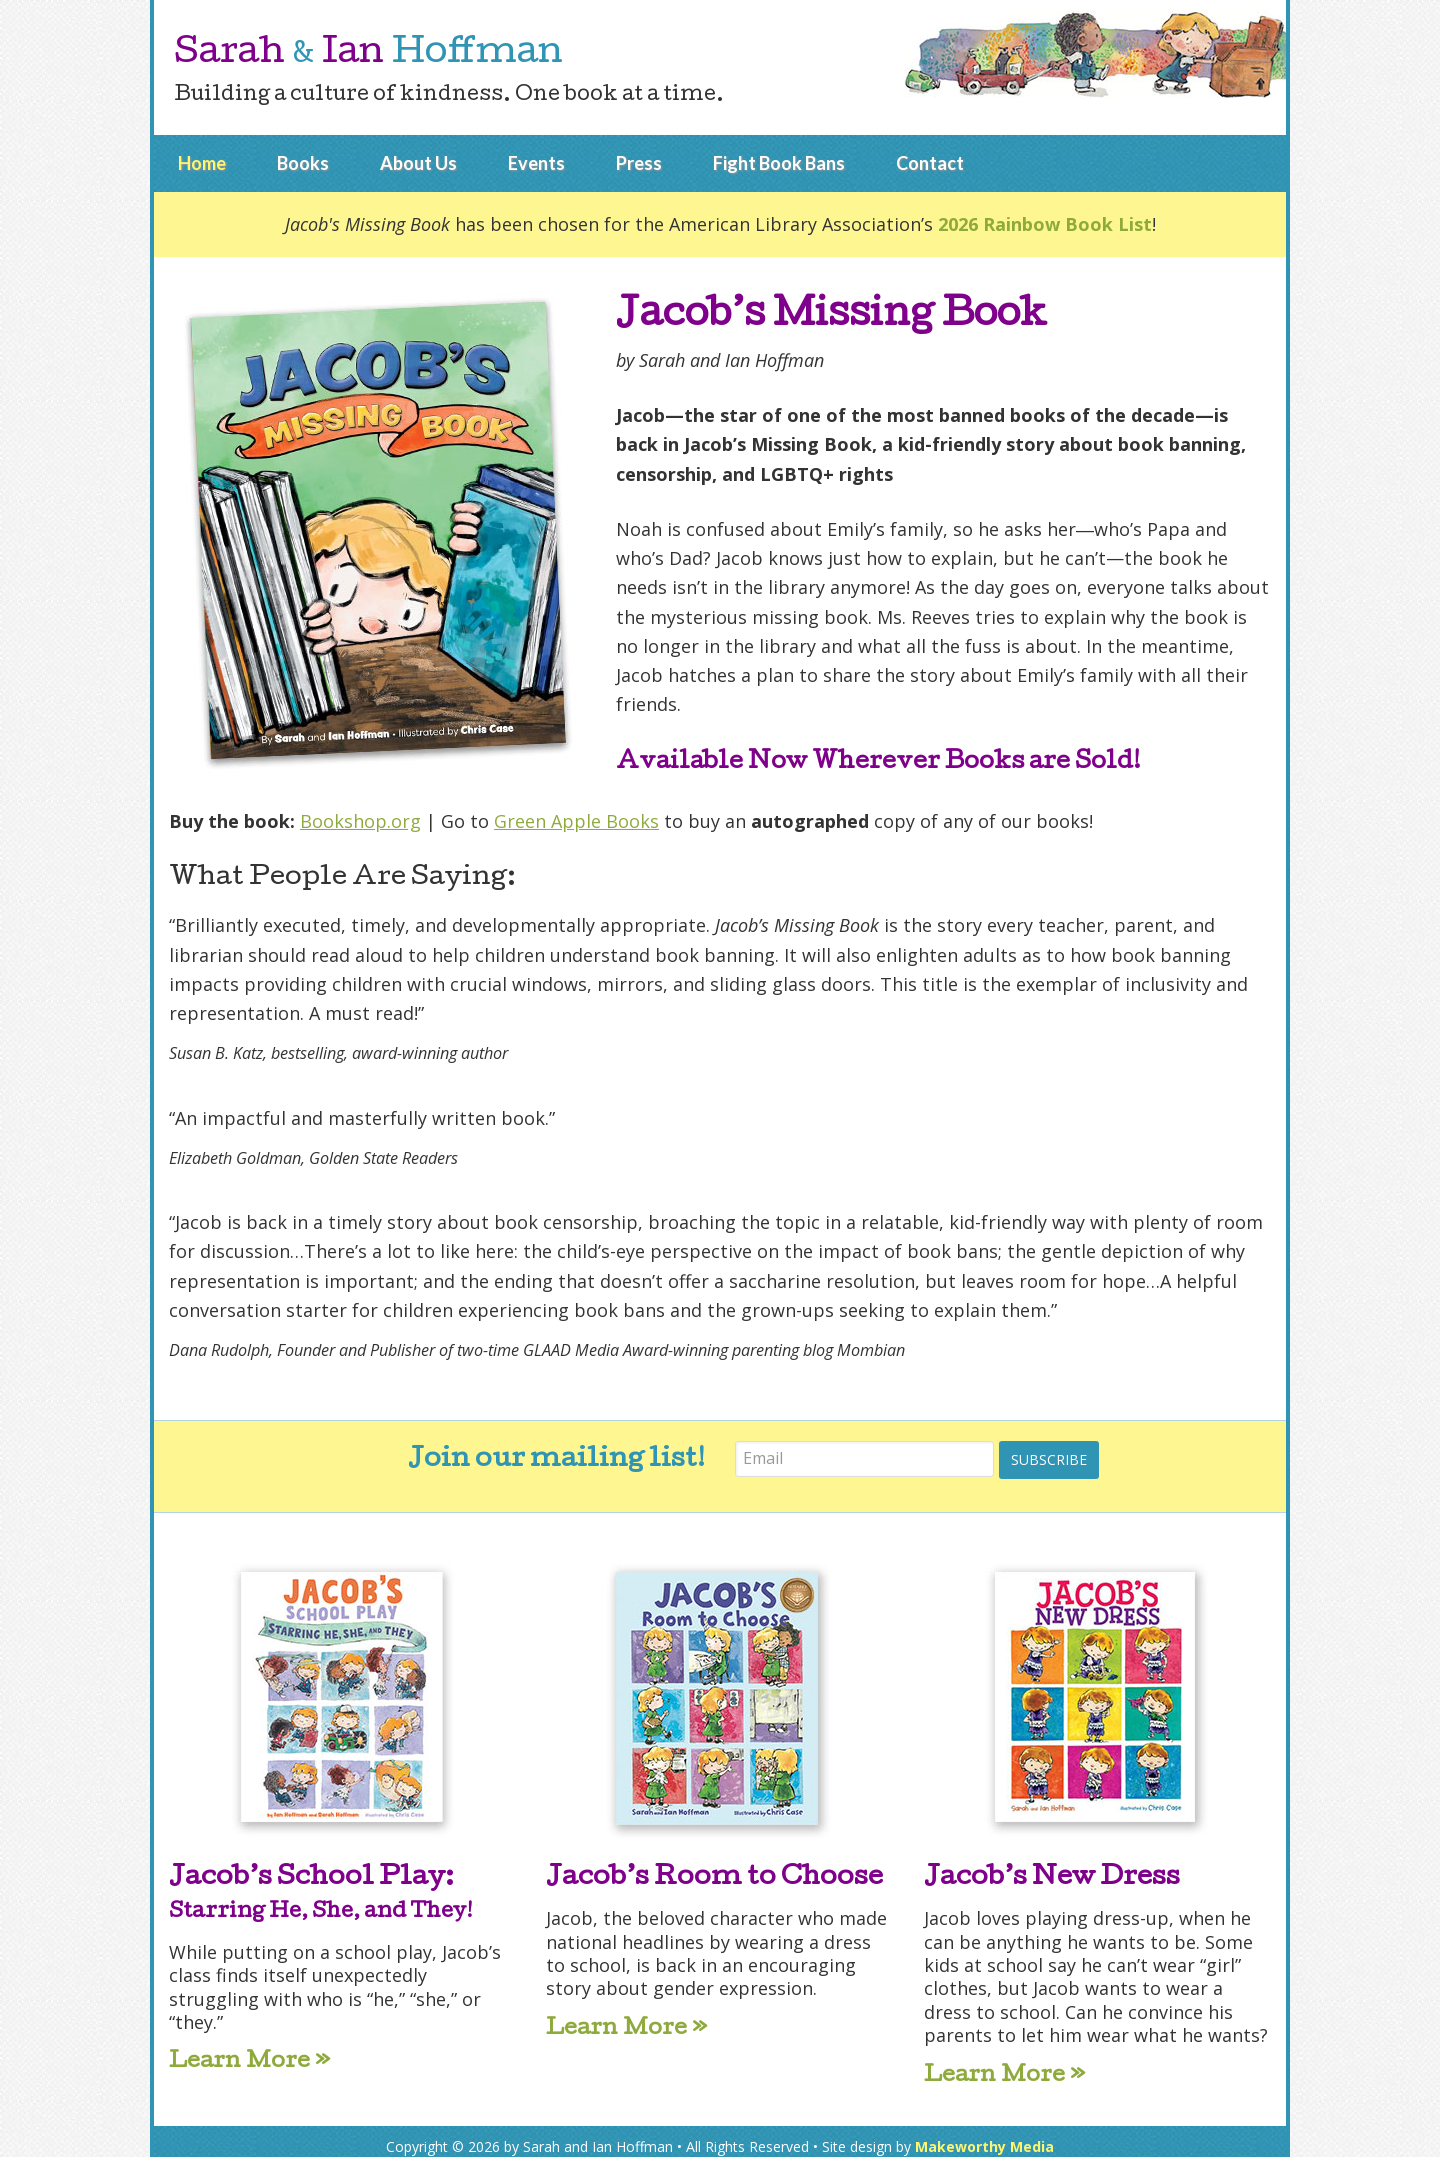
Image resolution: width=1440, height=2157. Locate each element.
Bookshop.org (360, 821)
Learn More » (249, 2052)
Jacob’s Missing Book (836, 317)
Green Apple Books (576, 821)
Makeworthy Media (984, 2134)
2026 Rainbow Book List (1045, 224)
